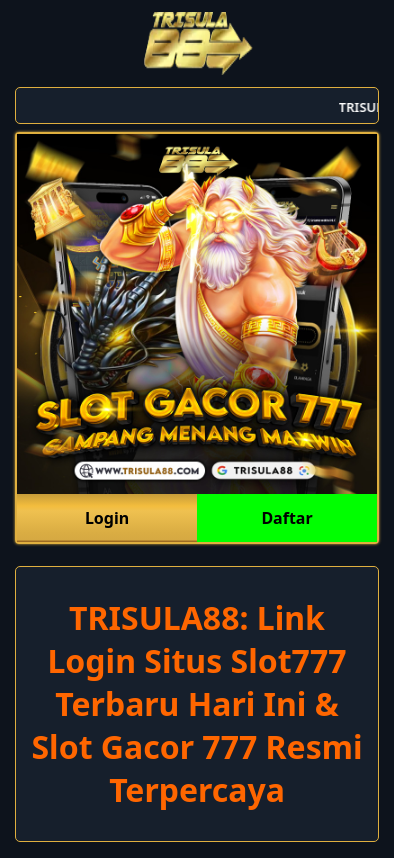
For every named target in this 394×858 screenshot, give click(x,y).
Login (107, 518)
